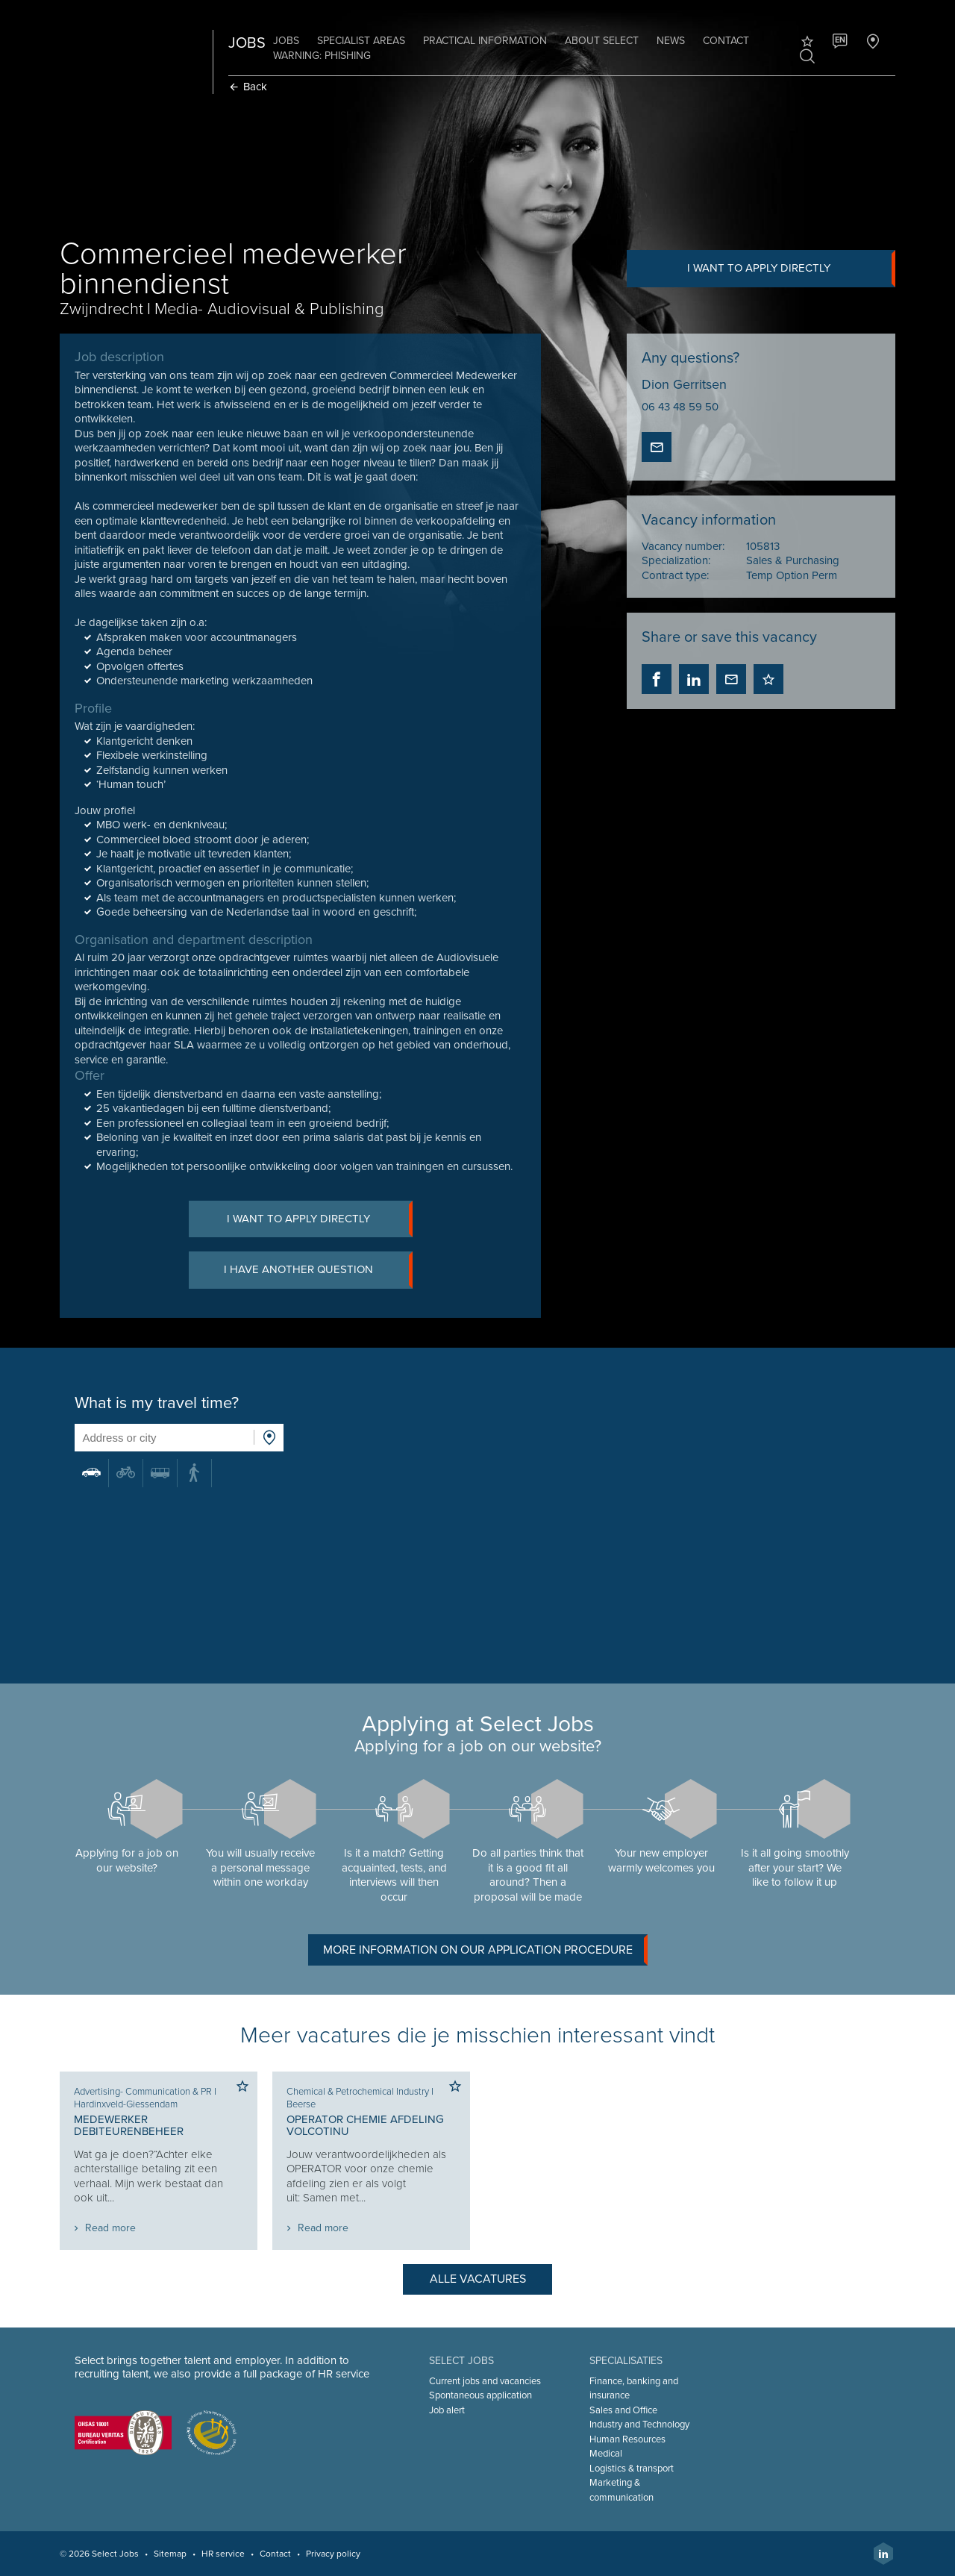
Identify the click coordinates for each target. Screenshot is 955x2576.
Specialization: (675, 561)
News (674, 40)
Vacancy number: (682, 546)
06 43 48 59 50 (679, 407)
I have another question (319, 1271)
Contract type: (674, 575)
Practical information (488, 40)
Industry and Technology (639, 2424)
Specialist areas (364, 40)
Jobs (289, 40)
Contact (729, 40)
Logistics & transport (631, 2469)
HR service (226, 2553)
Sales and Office (623, 2410)
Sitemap (173, 2553)
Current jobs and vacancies (486, 2381)
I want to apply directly (789, 268)
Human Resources (627, 2439)
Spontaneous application (481, 2395)
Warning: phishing (325, 55)
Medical (605, 2454)
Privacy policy (336, 2553)
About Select (605, 40)
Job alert (448, 2410)
